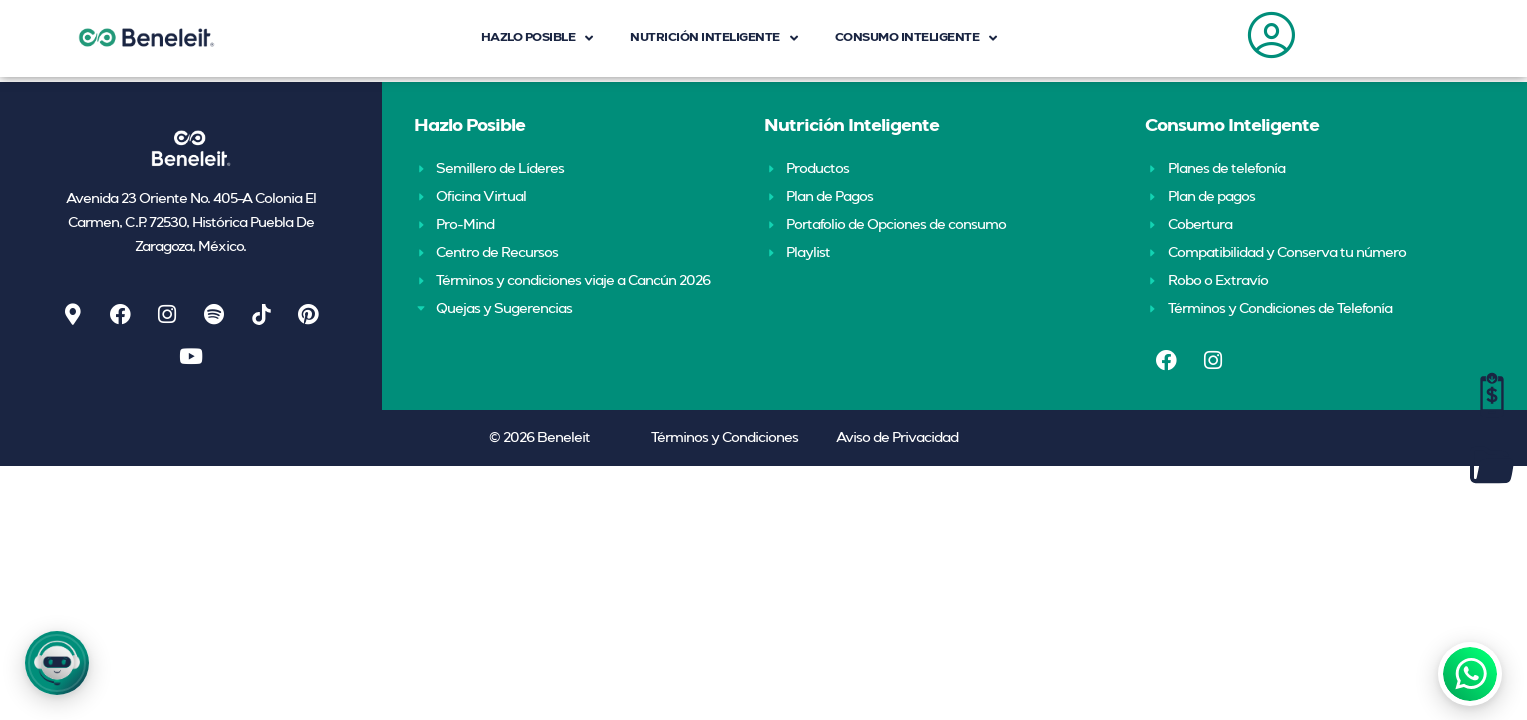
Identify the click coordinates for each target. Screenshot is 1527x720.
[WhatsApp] (1470, 674)
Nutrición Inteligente (851, 126)
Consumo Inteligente (1232, 126)
